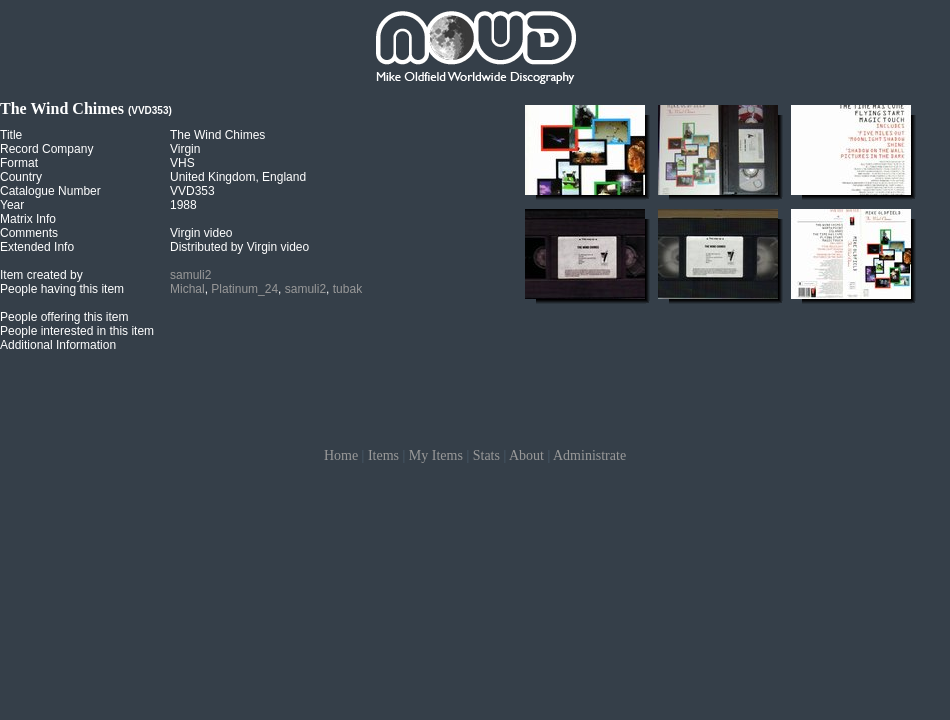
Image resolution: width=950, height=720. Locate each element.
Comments (29, 233)
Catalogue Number (50, 191)
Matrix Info (28, 219)
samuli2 (190, 275)
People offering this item (64, 317)
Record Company (46, 149)
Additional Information (58, 345)
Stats (486, 455)
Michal (187, 289)
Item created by (41, 275)
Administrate (589, 455)
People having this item (62, 289)
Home (341, 455)
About (526, 455)
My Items (436, 455)
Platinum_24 (244, 289)
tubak (347, 289)
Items (383, 455)
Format (19, 163)
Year (12, 205)
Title (11, 135)
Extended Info (37, 247)
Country (21, 177)
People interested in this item (77, 331)
